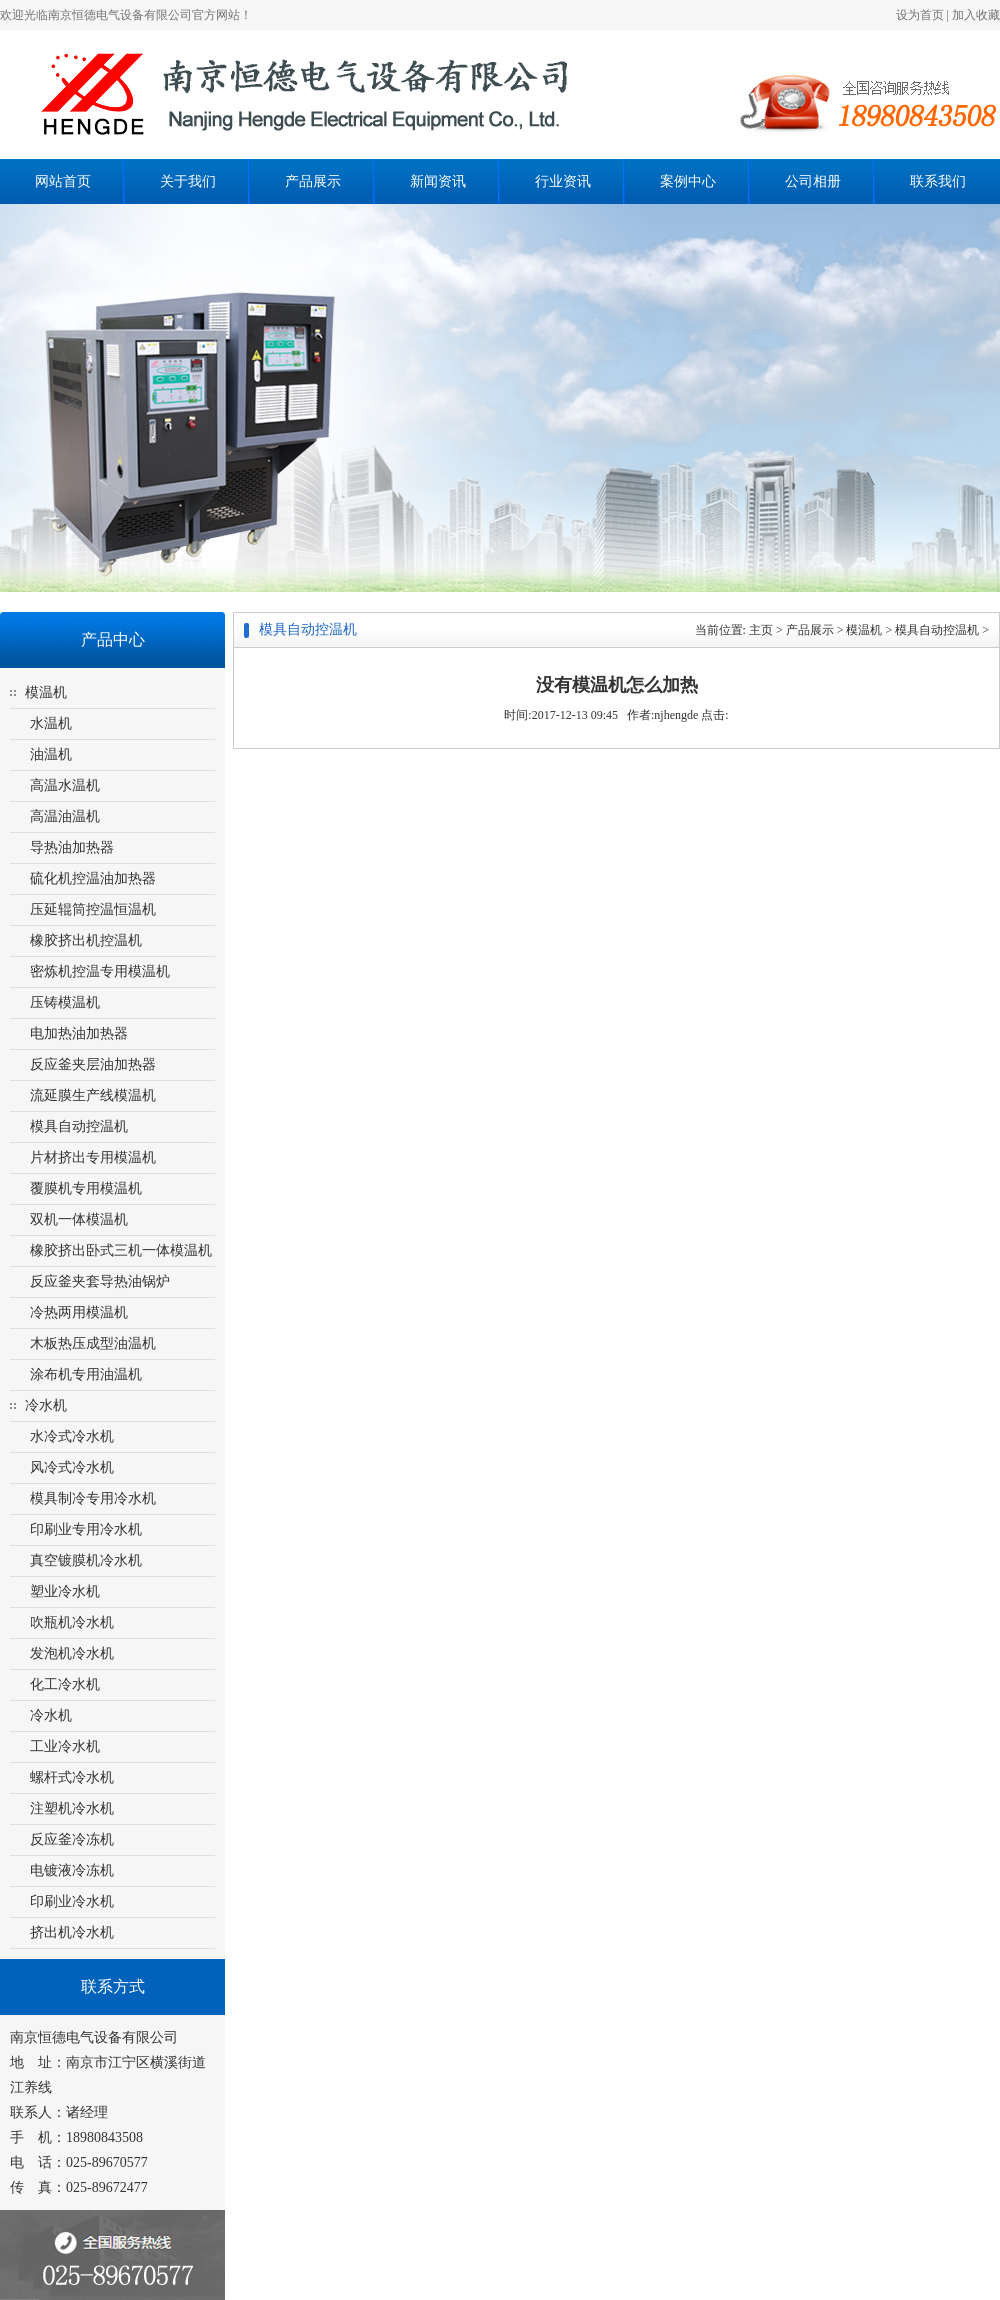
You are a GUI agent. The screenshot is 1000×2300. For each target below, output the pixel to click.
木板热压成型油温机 (93, 1343)
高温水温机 (65, 785)
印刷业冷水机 (72, 1901)
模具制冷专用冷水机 (93, 1498)
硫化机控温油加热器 (93, 878)
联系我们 (938, 181)
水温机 (51, 723)
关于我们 (188, 181)
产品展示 (313, 181)
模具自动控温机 (79, 1126)
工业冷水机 (65, 1746)
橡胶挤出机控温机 (86, 940)
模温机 (46, 692)
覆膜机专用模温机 (86, 1188)
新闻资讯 (438, 181)
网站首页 (63, 181)
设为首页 (920, 15)
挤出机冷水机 (72, 1932)
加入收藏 (976, 15)
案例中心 (688, 181)
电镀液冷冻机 (72, 1870)
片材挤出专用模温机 (93, 1157)
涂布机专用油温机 (86, 1374)
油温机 (51, 754)
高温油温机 (65, 816)
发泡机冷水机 (72, 1653)
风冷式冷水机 (72, 1467)
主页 (761, 630)
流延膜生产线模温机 (93, 1095)
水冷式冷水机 (72, 1436)
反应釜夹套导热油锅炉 (100, 1281)
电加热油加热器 (79, 1033)
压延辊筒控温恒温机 (93, 909)
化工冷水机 (65, 1684)
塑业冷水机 (65, 1591)
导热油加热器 (72, 847)
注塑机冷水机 (72, 1808)
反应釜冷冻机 (72, 1839)
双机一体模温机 (79, 1219)
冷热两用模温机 (79, 1312)
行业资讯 (563, 181)
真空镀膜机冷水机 (86, 1560)
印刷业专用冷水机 (86, 1529)
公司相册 (813, 181)
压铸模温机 (65, 1002)
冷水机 (46, 1405)
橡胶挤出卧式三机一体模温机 (121, 1250)
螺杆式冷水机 (72, 1777)
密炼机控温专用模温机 (100, 971)
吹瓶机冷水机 (72, 1622)
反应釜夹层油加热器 (93, 1064)
